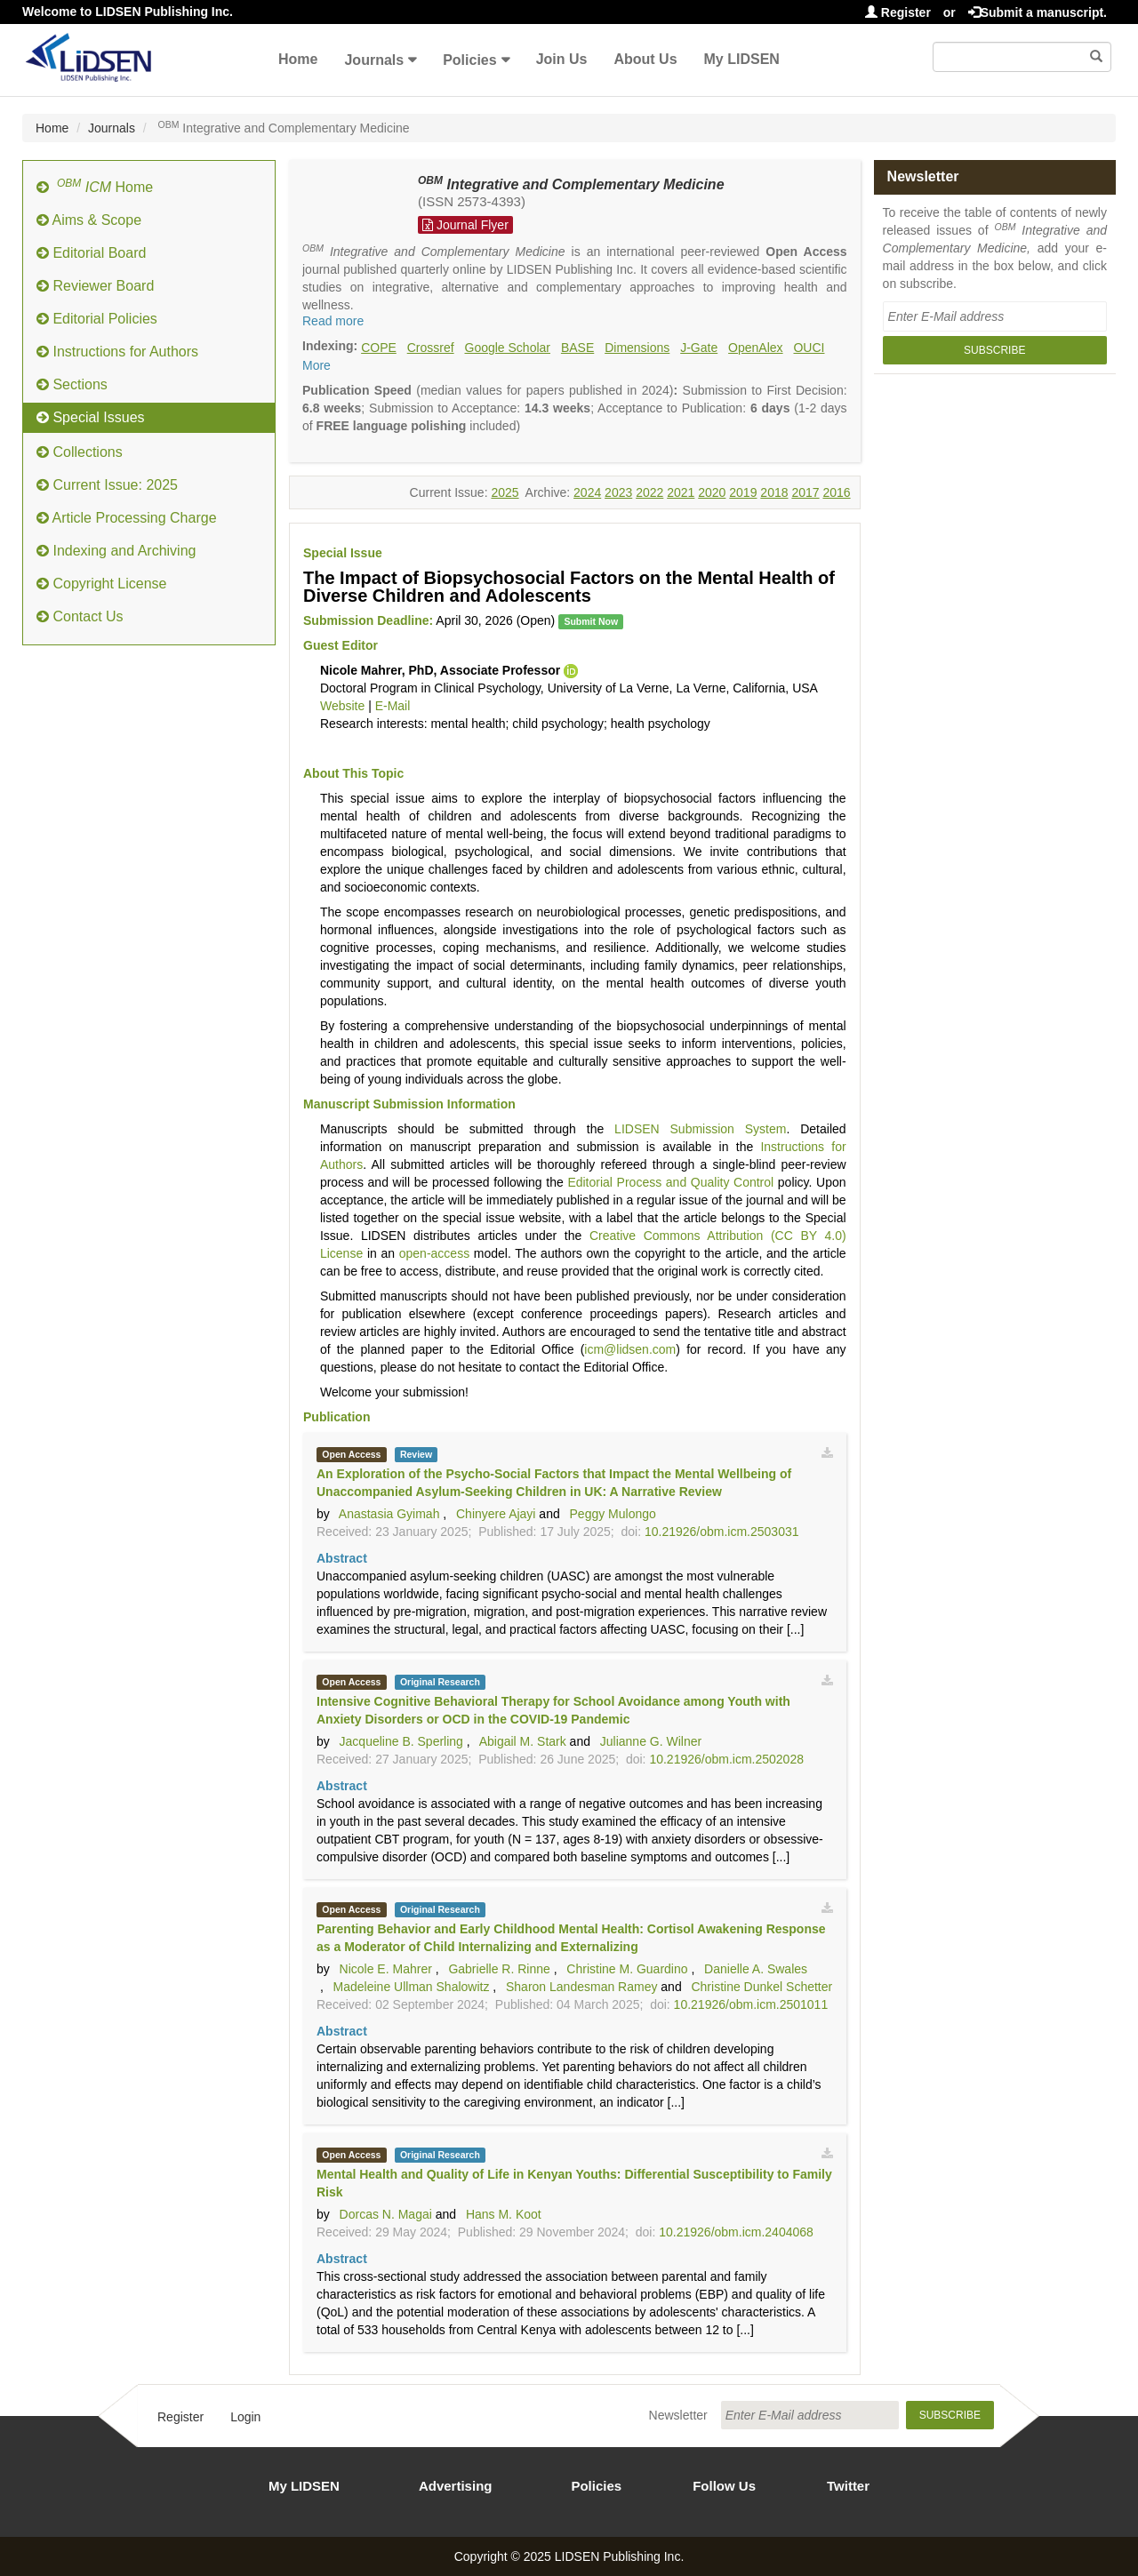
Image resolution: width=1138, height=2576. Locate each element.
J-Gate (698, 347)
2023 (618, 492)
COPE (379, 347)
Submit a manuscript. (1037, 12)
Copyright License (101, 583)
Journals (374, 60)
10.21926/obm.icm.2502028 (726, 1759)
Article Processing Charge (126, 517)
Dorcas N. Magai (386, 2214)
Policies (469, 60)
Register (898, 12)
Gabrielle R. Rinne (498, 1969)
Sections (72, 384)
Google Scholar (508, 347)
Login (245, 2417)
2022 (649, 492)
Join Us (562, 59)
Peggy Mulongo (613, 1514)
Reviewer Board (95, 285)
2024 (587, 492)
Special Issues (90, 417)
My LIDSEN (742, 59)
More (316, 365)
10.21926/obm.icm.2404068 (736, 2232)
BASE (577, 347)
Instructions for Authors (117, 351)
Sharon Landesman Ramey (581, 1987)
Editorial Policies (96, 318)
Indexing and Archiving (116, 550)
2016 (836, 492)
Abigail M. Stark (522, 1741)
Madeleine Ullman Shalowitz (411, 1987)
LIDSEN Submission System (700, 1129)
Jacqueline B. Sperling (401, 1741)
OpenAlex (755, 347)
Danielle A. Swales (755, 1969)
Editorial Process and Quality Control (670, 1182)
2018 (774, 492)
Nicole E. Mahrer (386, 1969)
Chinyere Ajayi (496, 1514)
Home (297, 59)
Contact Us (80, 616)
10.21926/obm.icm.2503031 (722, 1531)
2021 (680, 492)
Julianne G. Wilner (650, 1741)
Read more (333, 321)
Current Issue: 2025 (107, 484)
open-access (434, 1253)
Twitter (848, 2485)
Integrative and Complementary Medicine (571, 184)
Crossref (430, 347)
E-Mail (393, 706)
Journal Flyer (465, 225)
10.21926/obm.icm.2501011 (751, 2004)
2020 (711, 492)
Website (342, 706)
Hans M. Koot (503, 2214)
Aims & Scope (88, 220)
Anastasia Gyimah (389, 1514)
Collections (79, 452)
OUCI (808, 347)
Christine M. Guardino (626, 1969)
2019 (743, 492)
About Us (645, 59)
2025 (504, 492)
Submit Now (591, 621)
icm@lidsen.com (630, 1349)
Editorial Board (91, 252)
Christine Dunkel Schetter (761, 1987)
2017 (805, 492)
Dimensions (637, 347)
